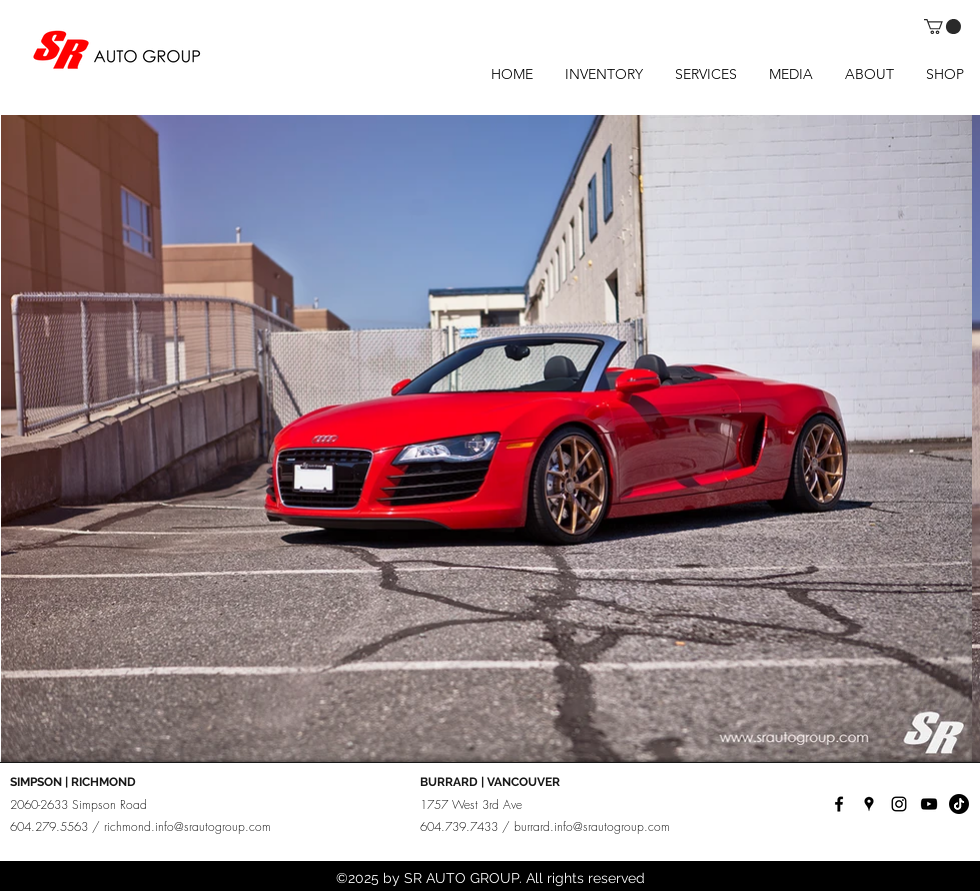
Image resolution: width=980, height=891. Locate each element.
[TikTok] (959, 804)
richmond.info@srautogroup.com (187, 826)
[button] (942, 26)
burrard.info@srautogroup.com (592, 826)
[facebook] (839, 804)
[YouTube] (929, 804)
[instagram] (899, 804)
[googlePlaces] (869, 804)
